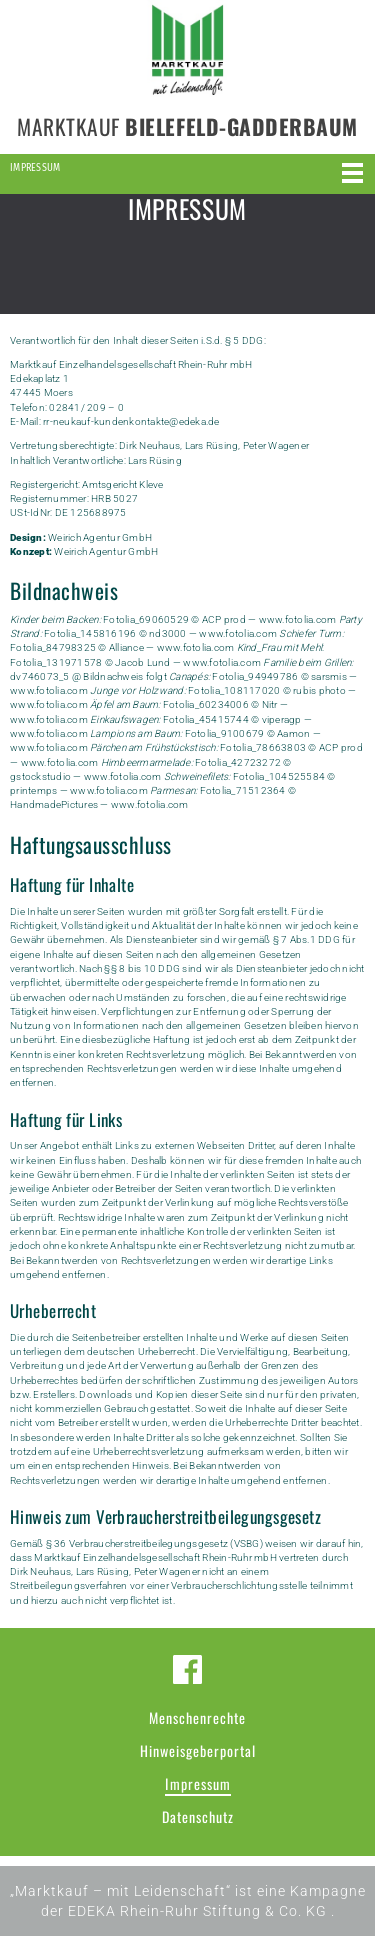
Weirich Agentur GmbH (100, 537)
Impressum (198, 1783)
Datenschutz (198, 1816)
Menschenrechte (197, 1717)
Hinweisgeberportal (198, 1750)
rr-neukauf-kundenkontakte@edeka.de (131, 421)
